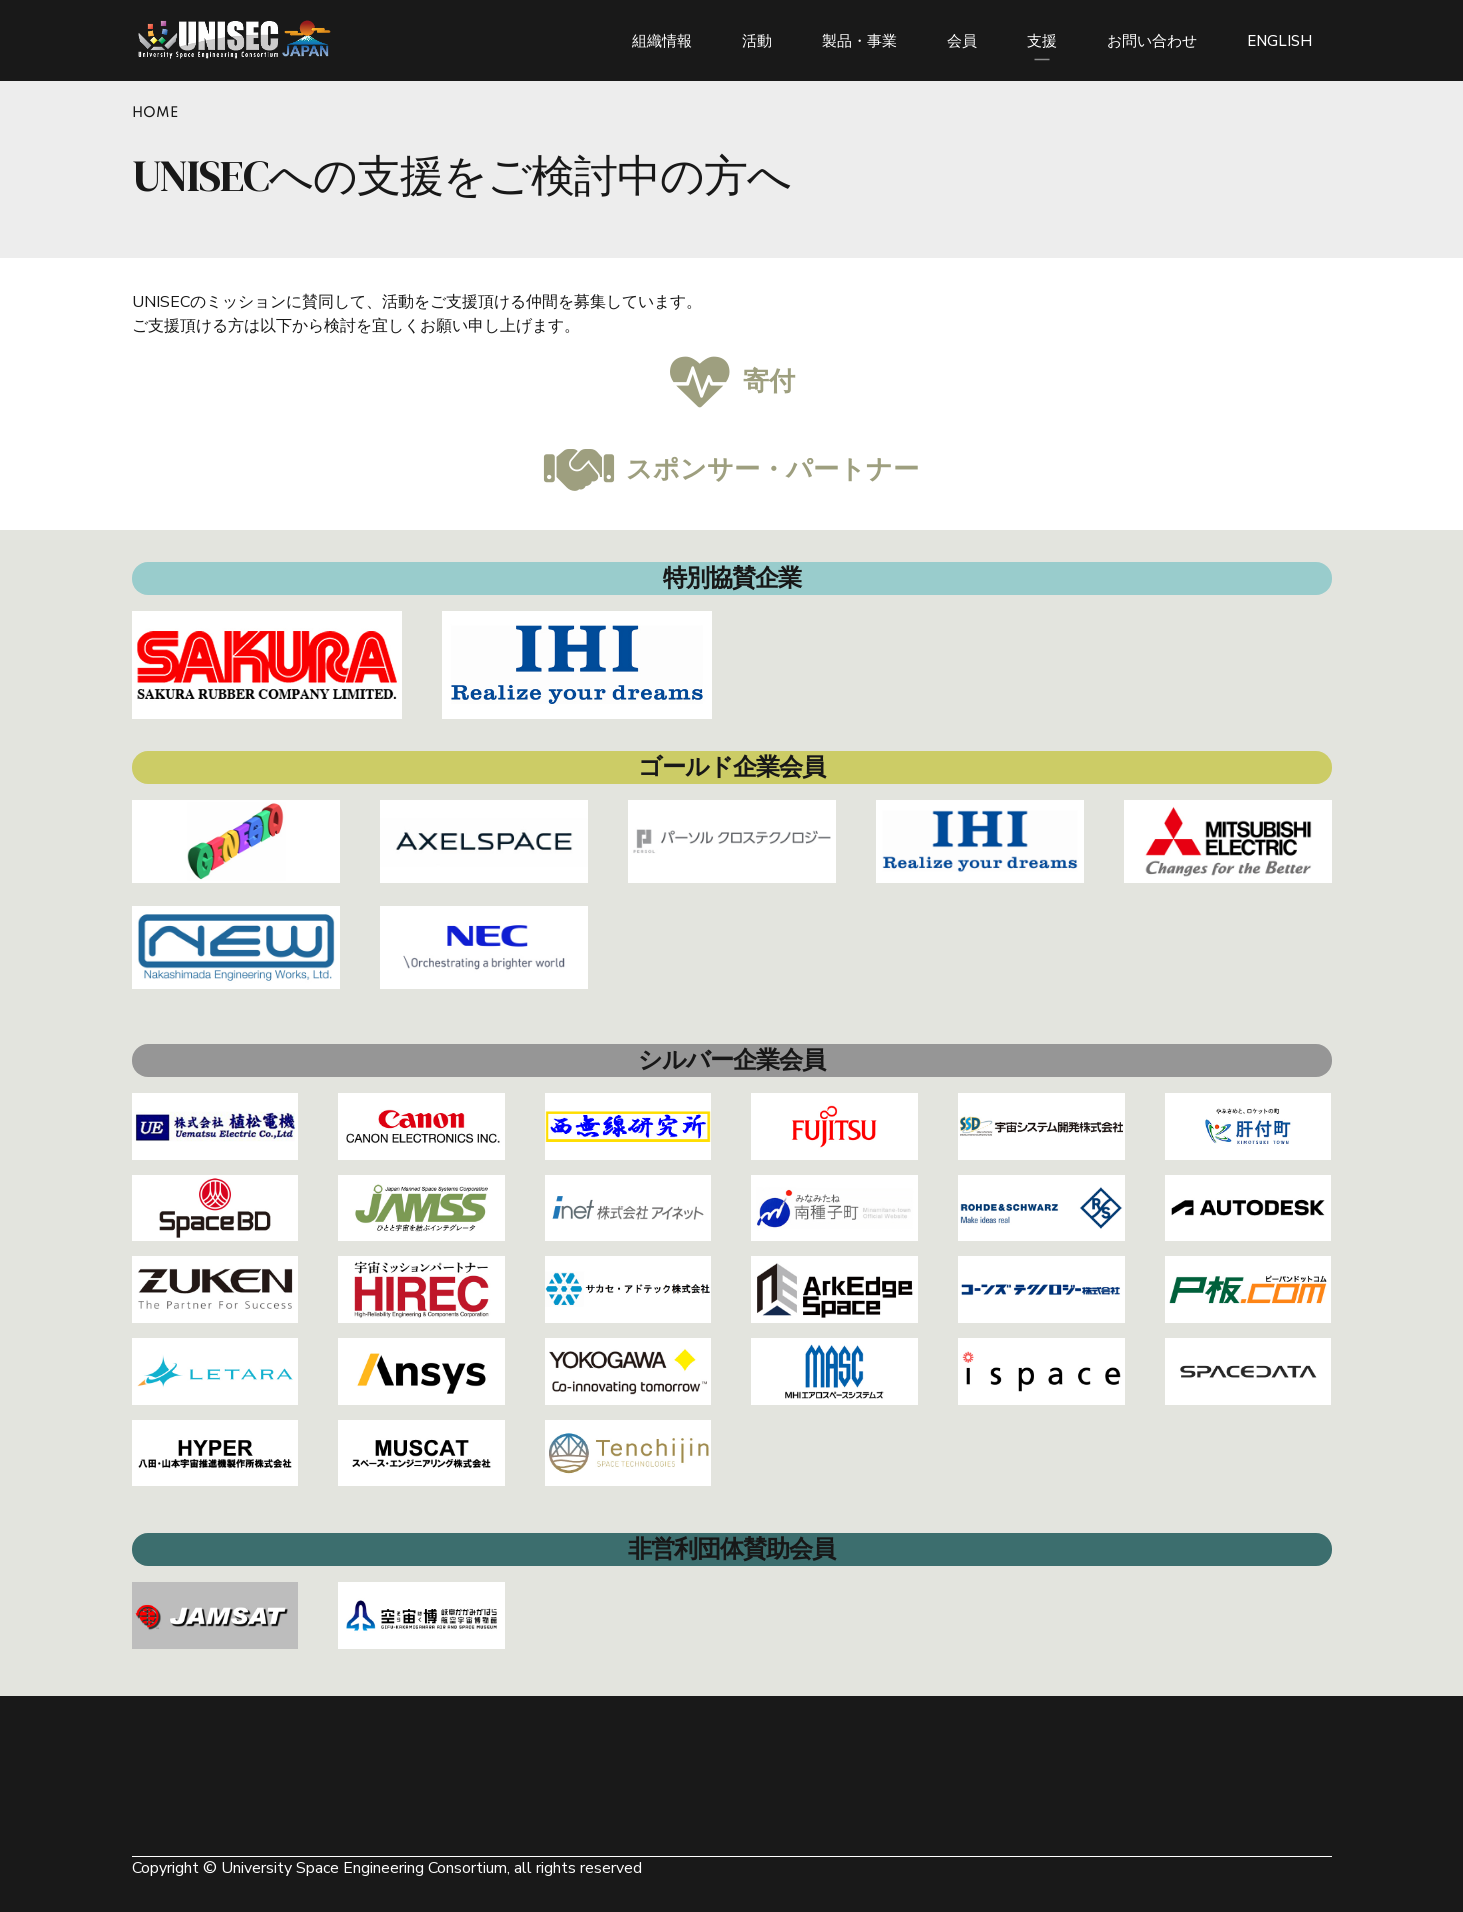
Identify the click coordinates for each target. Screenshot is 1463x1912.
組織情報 (662, 40)
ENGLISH (1279, 40)
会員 (962, 40)
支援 (1042, 40)
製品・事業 (859, 40)
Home (155, 113)
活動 (757, 40)
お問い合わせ (1152, 40)
